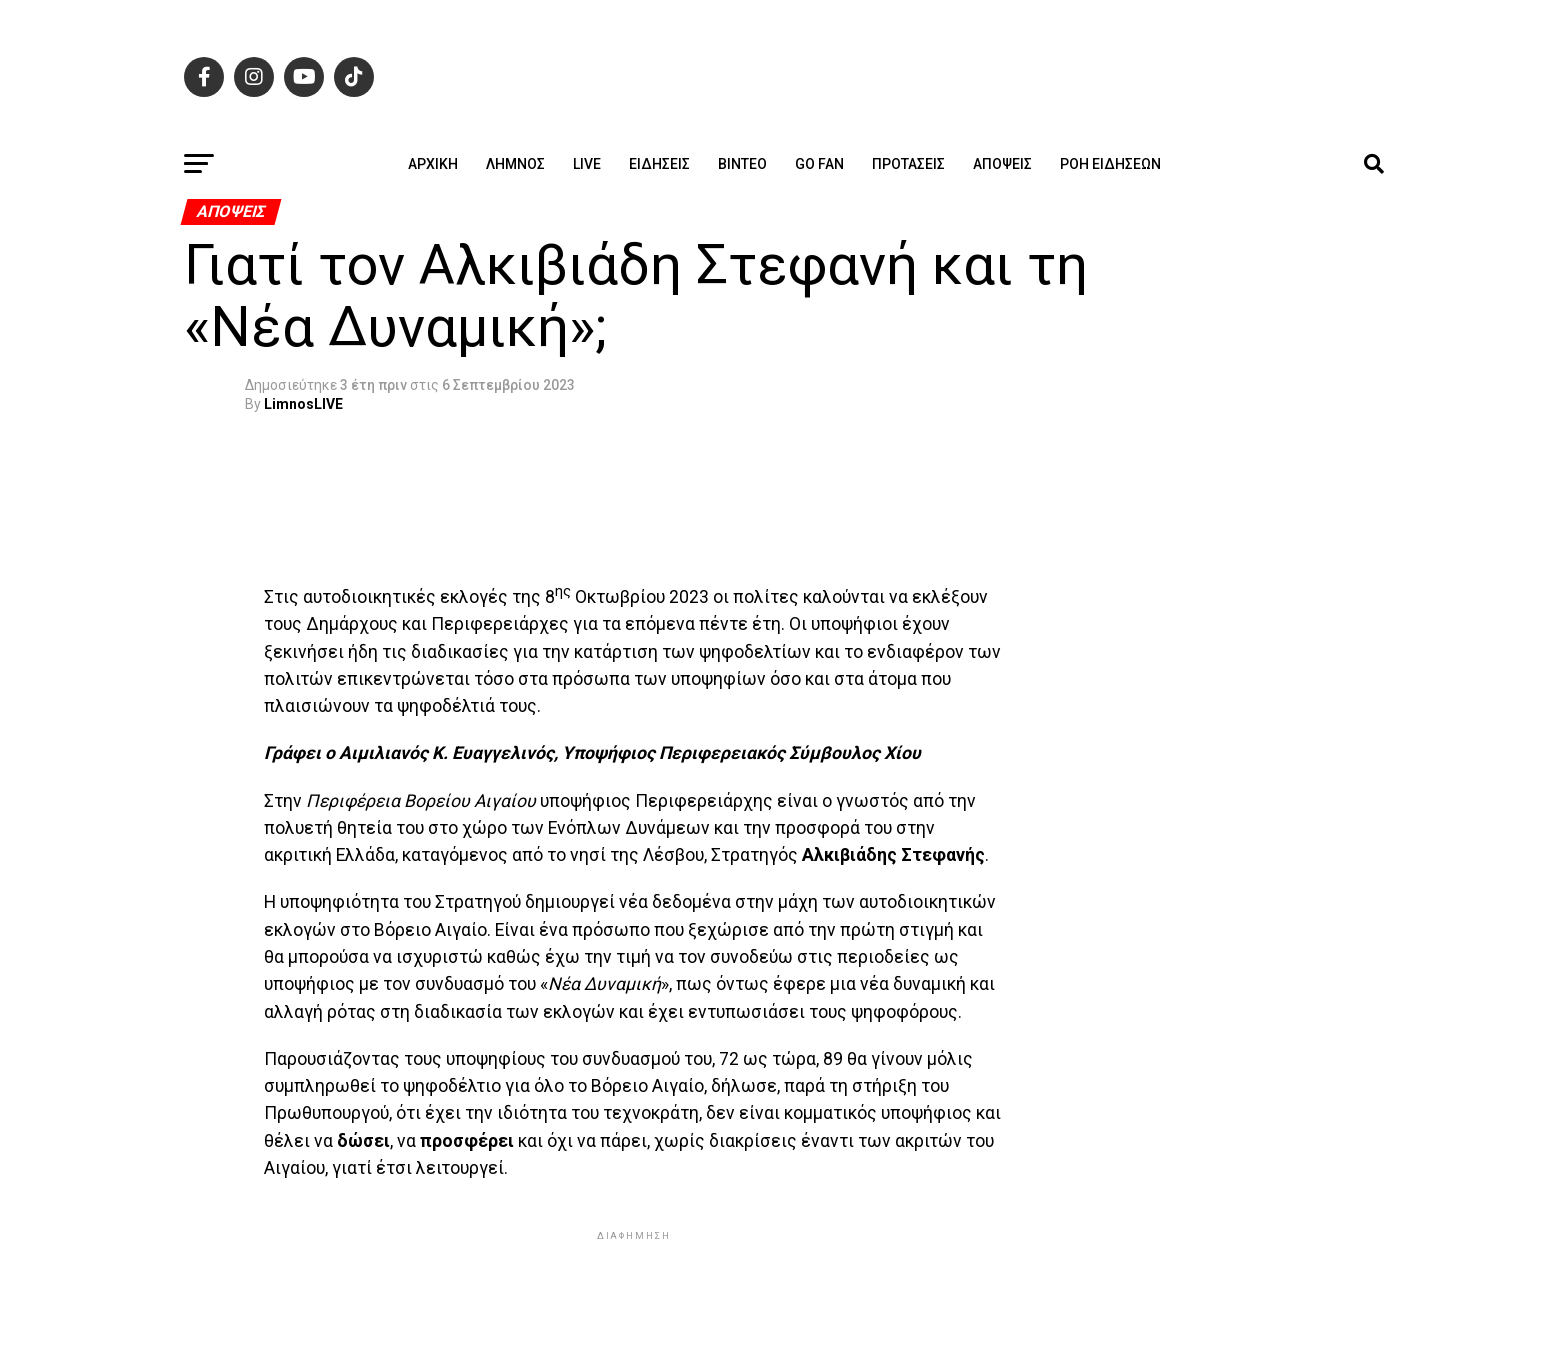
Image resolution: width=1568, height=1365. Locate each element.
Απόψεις (1002, 164)
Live (587, 164)
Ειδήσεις (659, 164)
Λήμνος (515, 164)
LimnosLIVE (303, 404)
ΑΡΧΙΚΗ (433, 164)
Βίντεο (742, 164)
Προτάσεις (908, 164)
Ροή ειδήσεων (1110, 164)
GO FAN (819, 164)
